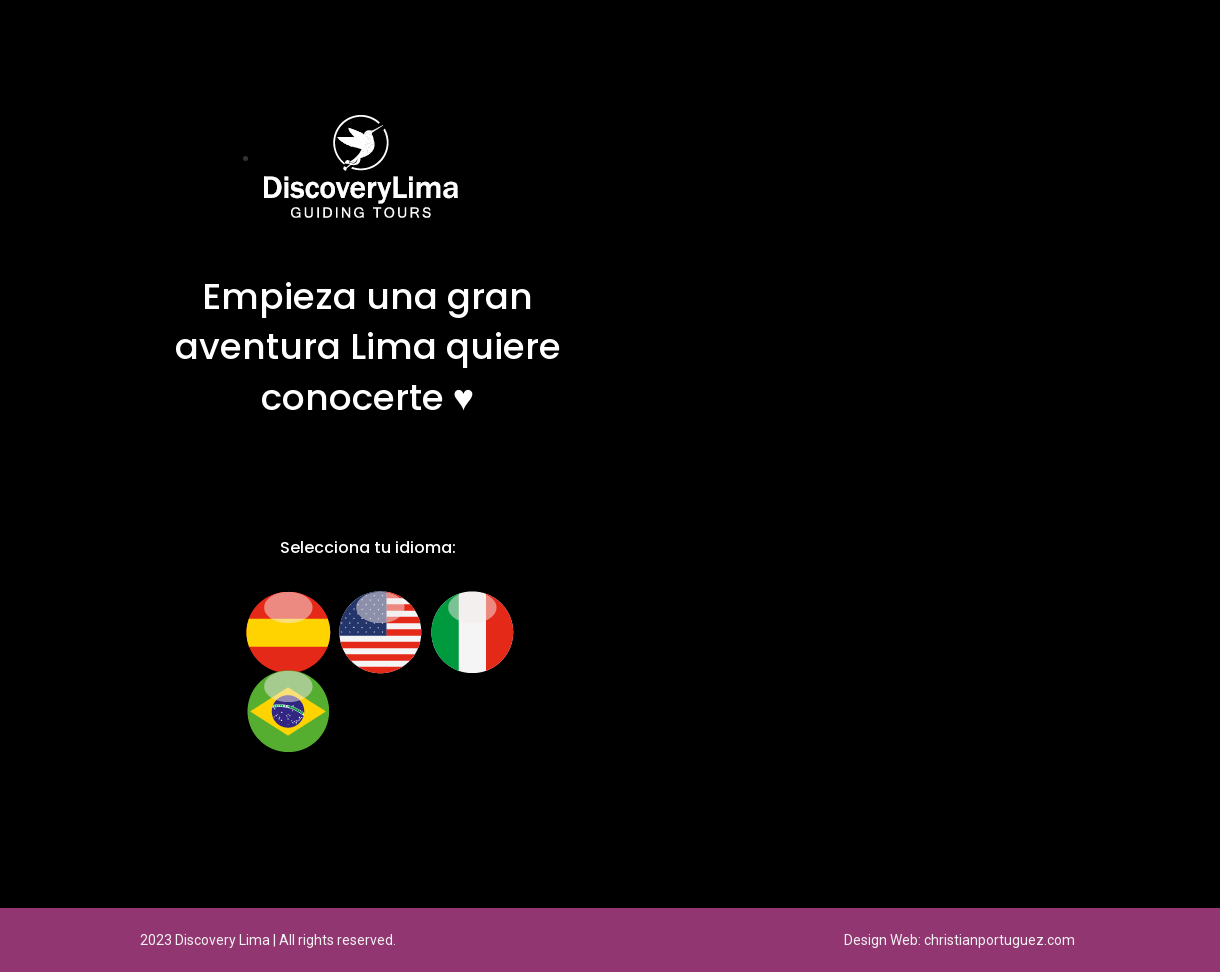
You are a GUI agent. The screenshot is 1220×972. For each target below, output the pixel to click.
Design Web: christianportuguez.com (959, 940)
